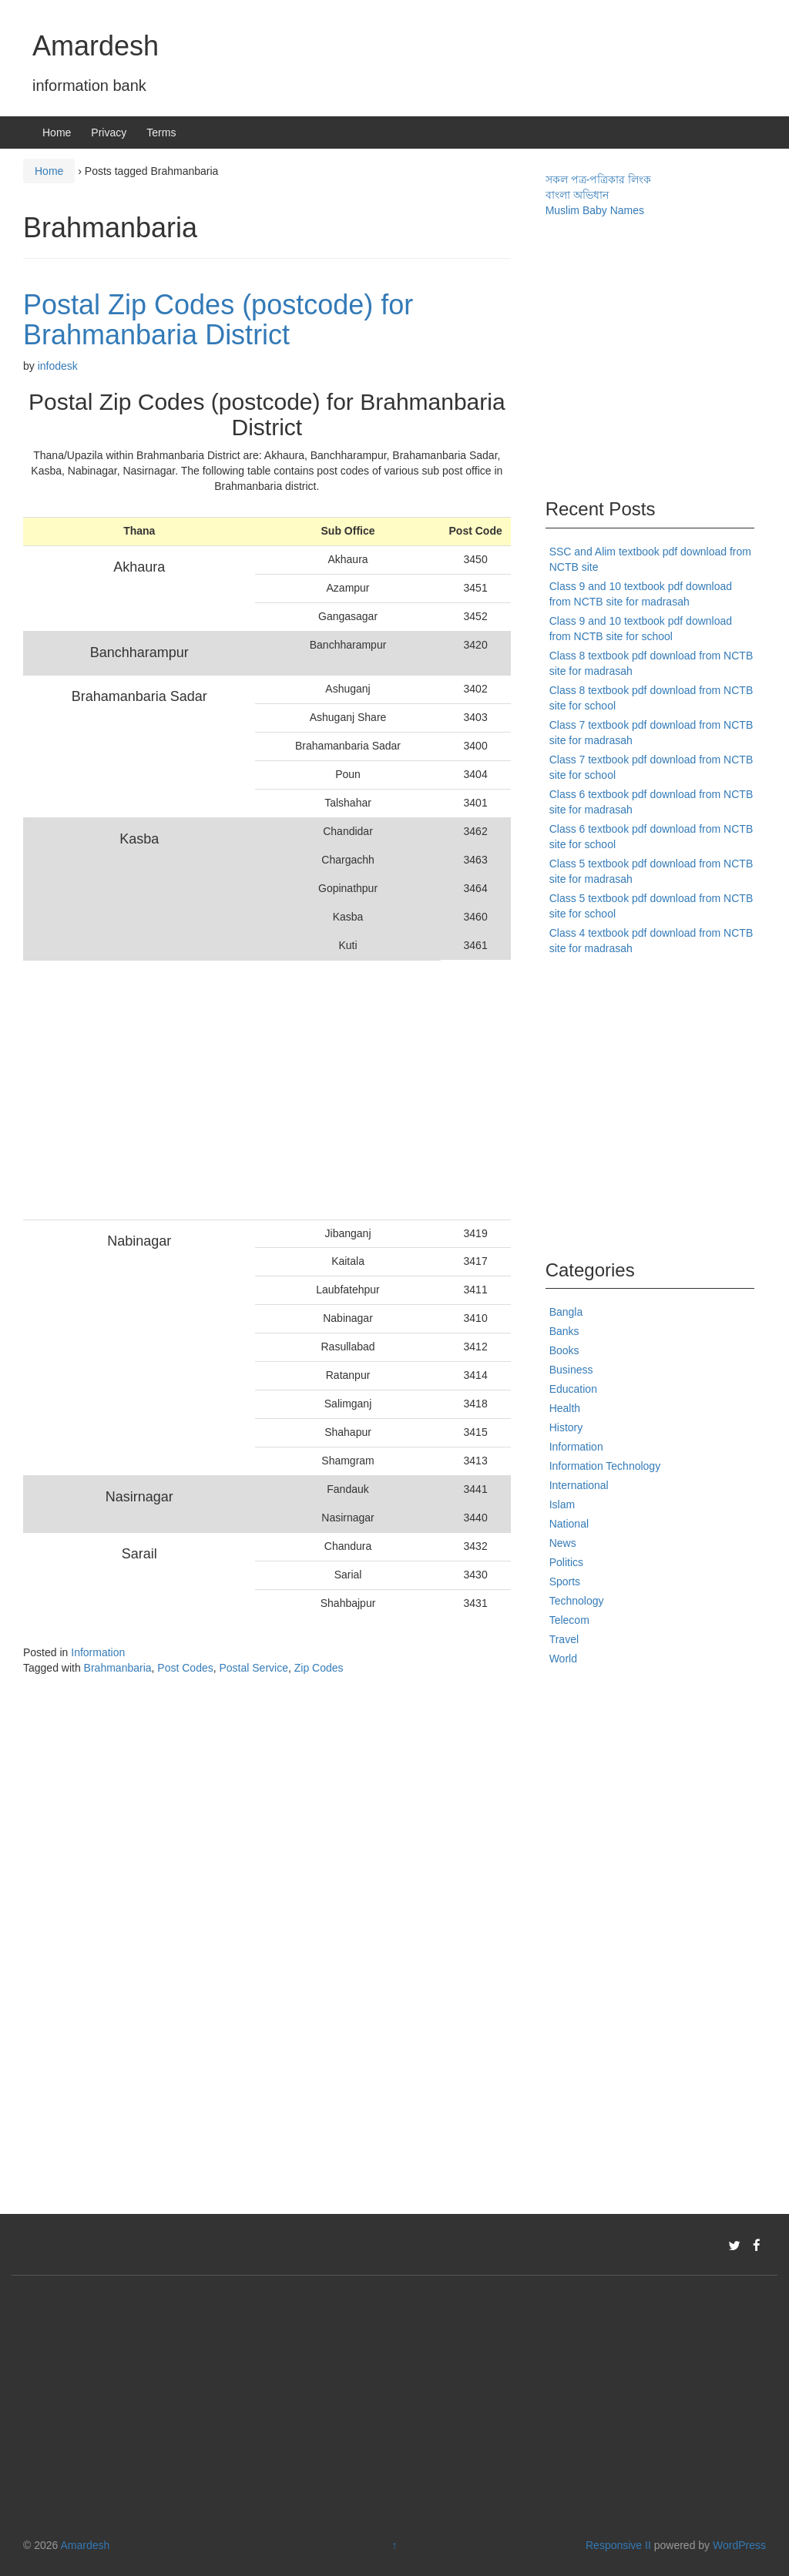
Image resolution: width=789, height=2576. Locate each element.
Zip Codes (319, 1668)
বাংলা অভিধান (577, 195)
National (569, 1524)
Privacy (108, 132)
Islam (562, 1504)
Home (56, 132)
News (562, 1543)
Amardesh (95, 46)
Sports (564, 1581)
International (579, 1485)
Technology (576, 1601)
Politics (566, 1562)
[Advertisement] (231, 1090)
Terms (161, 132)
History (566, 1427)
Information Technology (605, 1466)
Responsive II (618, 2545)
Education (573, 1389)
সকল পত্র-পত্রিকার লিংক (598, 179)
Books (564, 1350)
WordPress (739, 2545)
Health (564, 1408)
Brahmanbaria (118, 1668)
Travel (564, 1639)
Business (571, 1369)
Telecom (569, 1620)
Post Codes (185, 1668)
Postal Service (253, 1668)
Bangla (566, 1312)
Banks (564, 1331)
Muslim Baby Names (595, 210)
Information (98, 1652)
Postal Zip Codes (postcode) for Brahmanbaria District (218, 320)
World (563, 1658)
